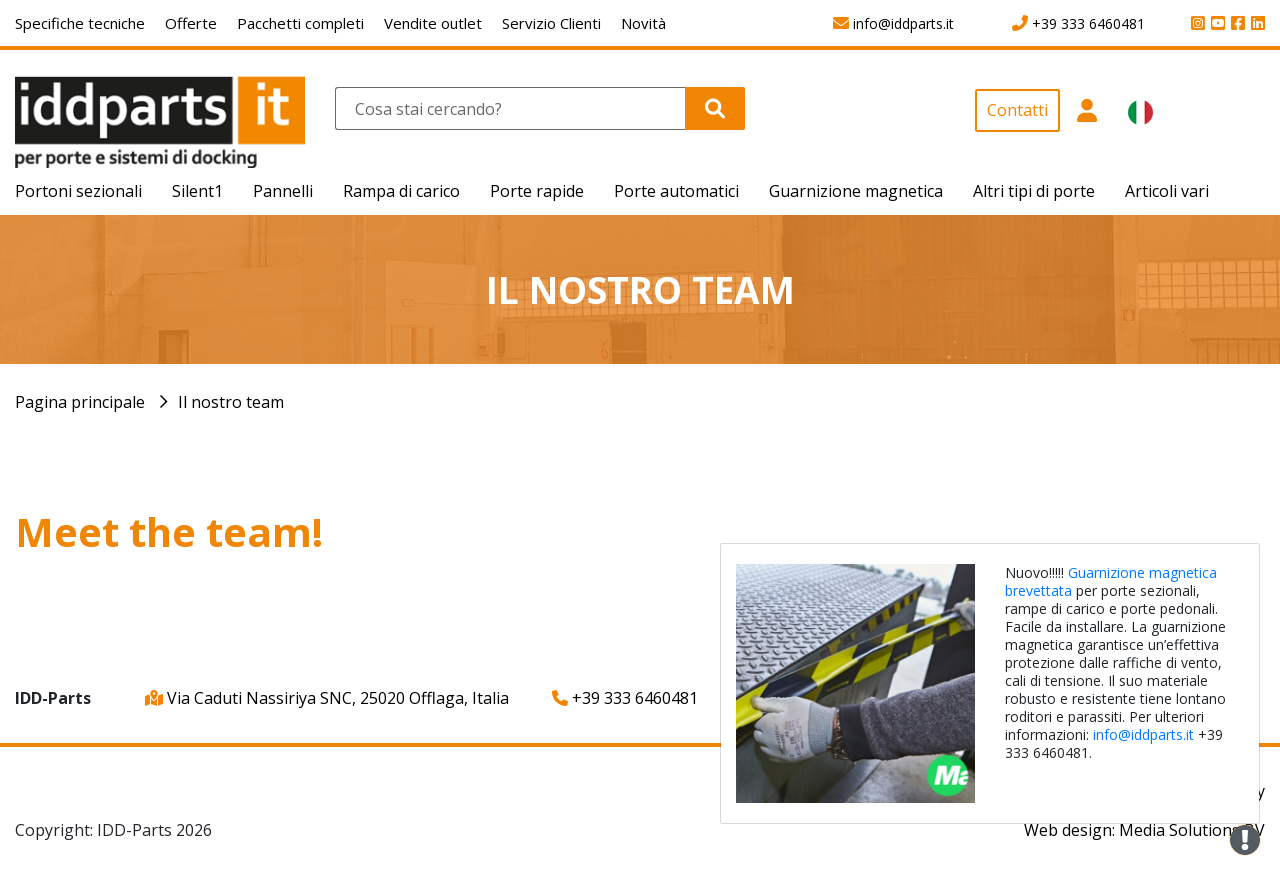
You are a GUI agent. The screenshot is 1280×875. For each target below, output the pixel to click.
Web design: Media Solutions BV (1144, 830)
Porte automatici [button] (676, 191)
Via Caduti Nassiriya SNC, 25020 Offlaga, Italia (327, 698)
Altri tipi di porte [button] (1034, 191)
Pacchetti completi (300, 23)
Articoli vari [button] (1167, 191)
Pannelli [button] (283, 191)
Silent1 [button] (197, 191)
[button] (1086, 128)
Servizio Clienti (551, 23)
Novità (643, 23)
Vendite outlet (433, 23)
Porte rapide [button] (537, 191)
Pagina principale (80, 402)
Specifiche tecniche (80, 23)
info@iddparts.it (1143, 734)
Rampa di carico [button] (401, 191)
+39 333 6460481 (625, 698)
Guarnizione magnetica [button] (856, 191)
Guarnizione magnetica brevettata (1111, 581)
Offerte (191, 23)
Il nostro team (231, 402)
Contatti (1017, 110)
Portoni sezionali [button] (78, 191)
